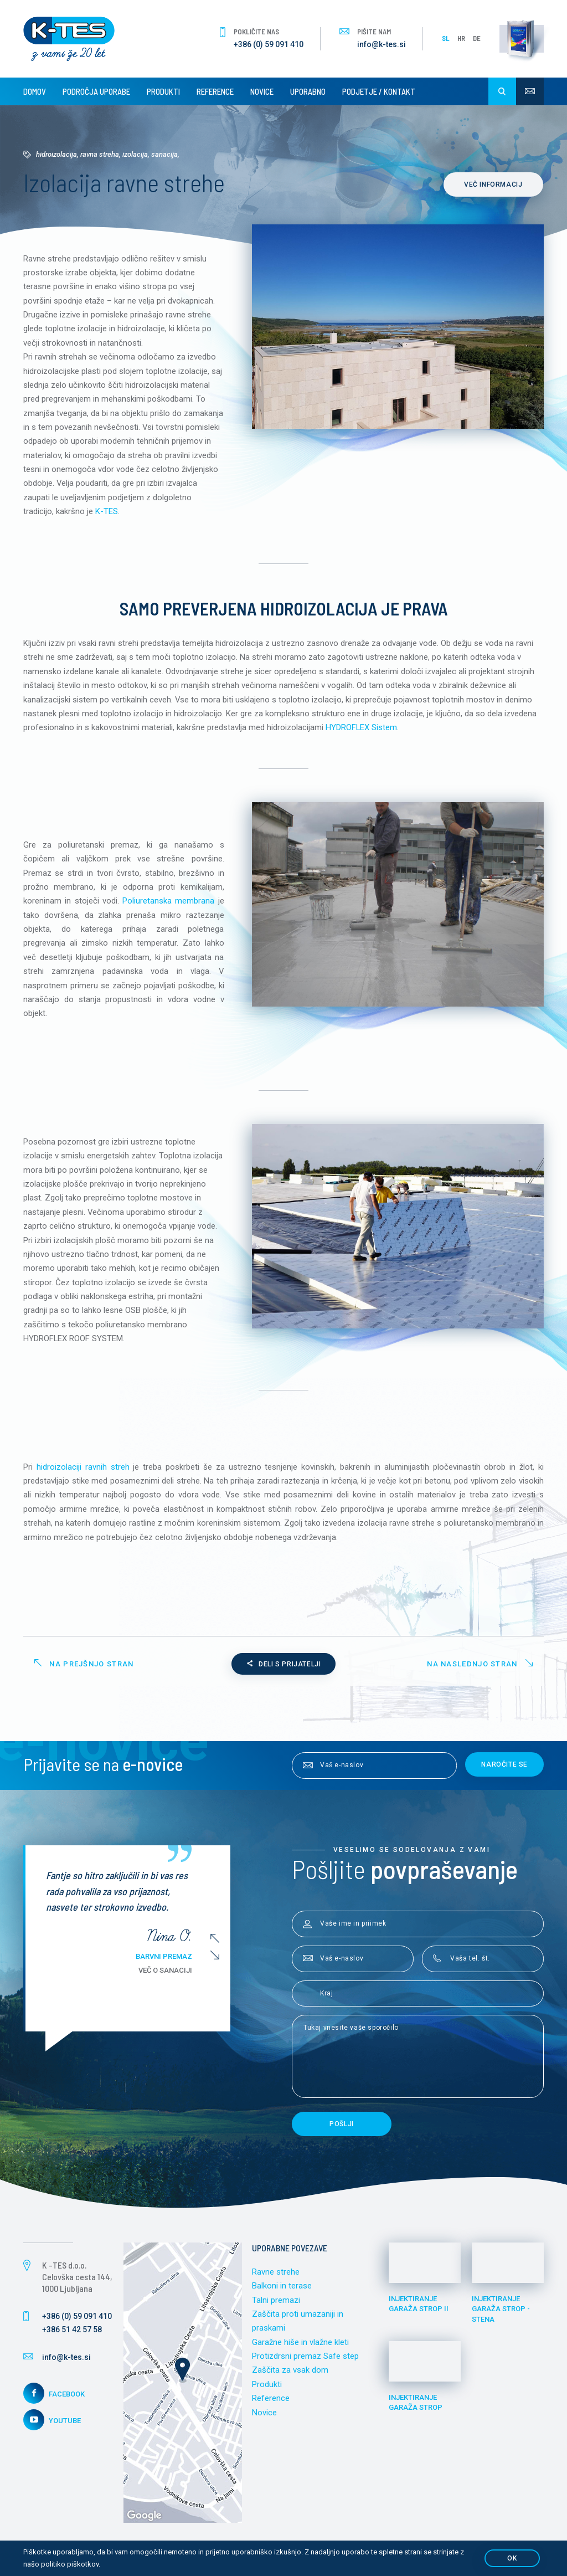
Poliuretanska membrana (168, 904)
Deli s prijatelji (283, 1669)
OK (512, 2558)
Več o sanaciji (172, 1975)
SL (446, 38)
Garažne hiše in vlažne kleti (300, 2348)
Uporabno (308, 91)
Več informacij (494, 184)
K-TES (106, 513)
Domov (34, 91)
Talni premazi (276, 2305)
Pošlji (341, 2129)
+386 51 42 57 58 (72, 2334)
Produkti (163, 91)
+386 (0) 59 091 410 (268, 44)
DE (477, 38)
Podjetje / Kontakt (378, 91)
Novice (262, 91)
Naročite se (504, 1769)
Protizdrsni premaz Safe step (305, 2362)
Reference (215, 91)
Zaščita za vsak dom (290, 2376)
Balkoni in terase (282, 2291)
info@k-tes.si (381, 44)
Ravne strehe (276, 2277)
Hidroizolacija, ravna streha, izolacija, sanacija (107, 154)
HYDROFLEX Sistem (362, 730)
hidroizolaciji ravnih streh (83, 1471)
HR (461, 38)
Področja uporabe (96, 91)
